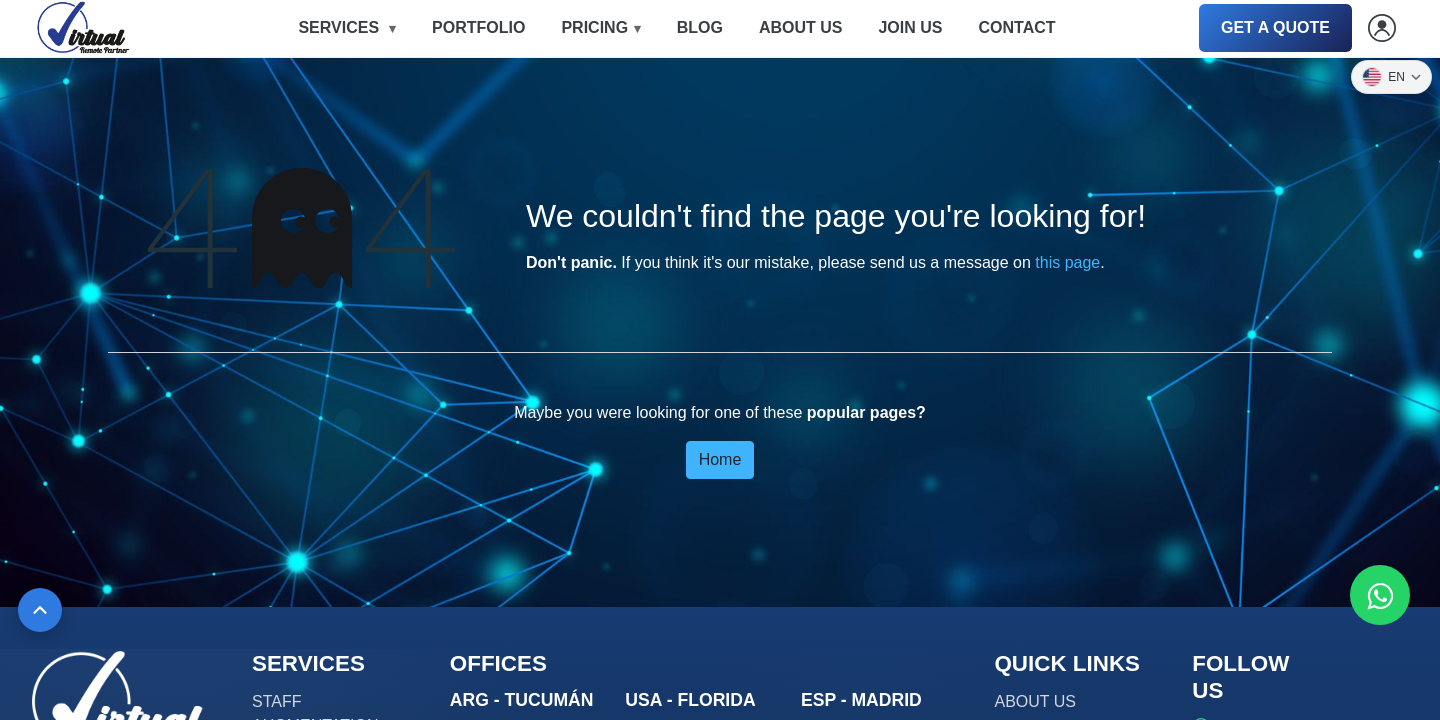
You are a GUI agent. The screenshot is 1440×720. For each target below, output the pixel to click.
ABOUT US (801, 27)
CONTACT (1016, 27)
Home (720, 459)
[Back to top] (40, 610)
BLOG (700, 27)
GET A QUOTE (1275, 27)
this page (1067, 262)
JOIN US (910, 27)
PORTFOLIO (478, 27)
